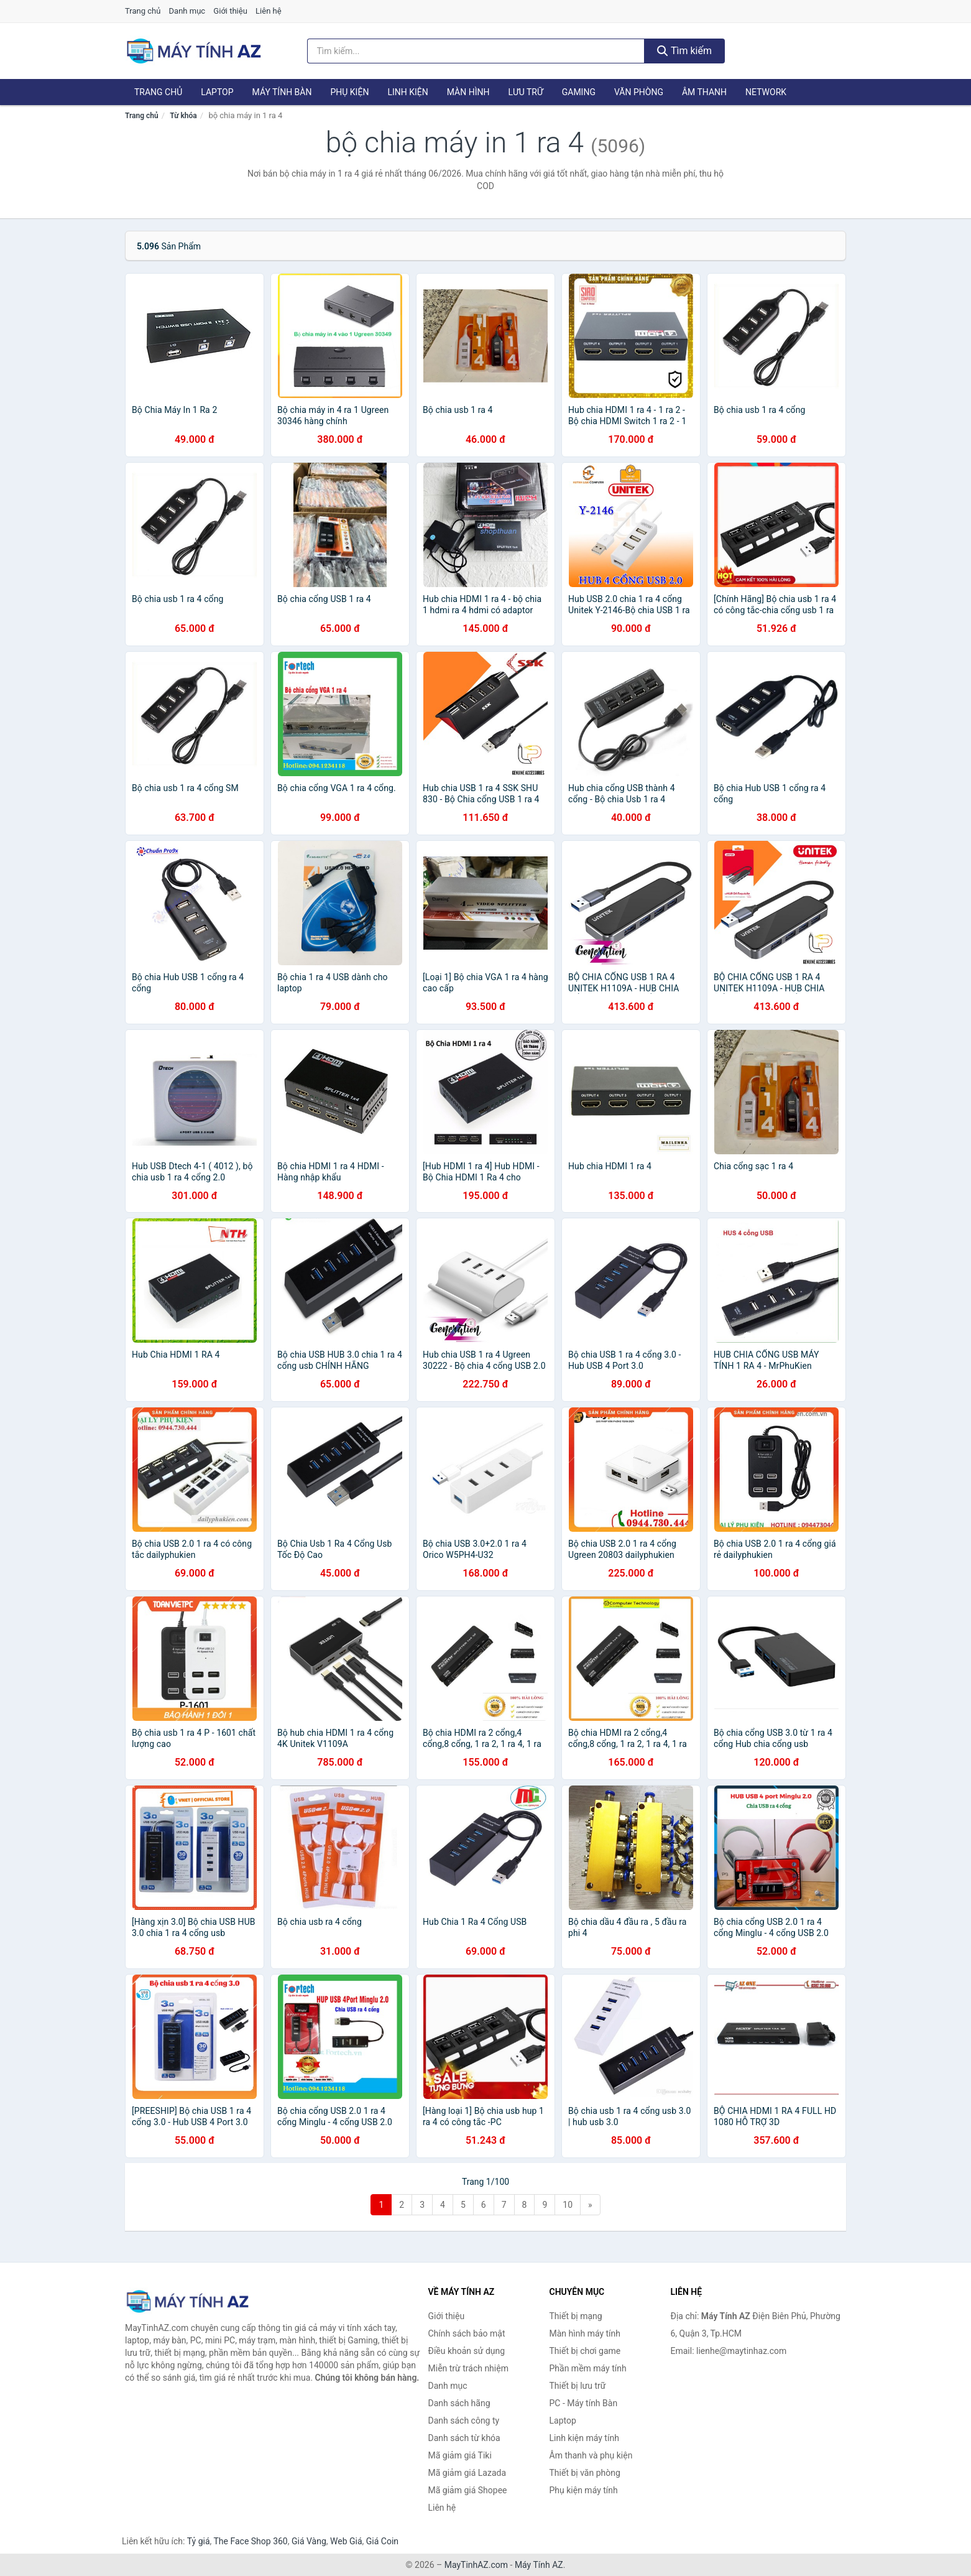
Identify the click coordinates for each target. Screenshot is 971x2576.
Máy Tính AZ (539, 2565)
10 (568, 2205)
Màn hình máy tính (585, 2333)
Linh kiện (407, 92)
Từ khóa (183, 115)
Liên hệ (268, 11)
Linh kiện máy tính (584, 2438)
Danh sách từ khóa (464, 2438)
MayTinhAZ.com (476, 2565)
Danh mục (187, 11)
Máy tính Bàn (282, 92)
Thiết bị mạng (576, 2316)
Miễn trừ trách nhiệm (468, 2368)
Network (765, 92)
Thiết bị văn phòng (585, 2473)
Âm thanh (704, 92)
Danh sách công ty (464, 2420)
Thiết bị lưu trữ (578, 2386)
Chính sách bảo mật (466, 2333)
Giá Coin (382, 2541)
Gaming (579, 92)
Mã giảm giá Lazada (467, 2473)
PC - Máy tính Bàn (584, 2403)
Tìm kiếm (684, 51)
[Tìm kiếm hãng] (476, 51)
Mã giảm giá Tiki (460, 2455)
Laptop (217, 92)
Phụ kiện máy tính (584, 2490)
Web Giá (346, 2541)
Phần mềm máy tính (588, 2368)
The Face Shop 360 (250, 2541)
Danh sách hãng (459, 2403)
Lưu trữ (525, 92)
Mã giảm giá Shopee (467, 2490)
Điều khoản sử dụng (466, 2351)
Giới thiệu (230, 11)
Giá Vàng (309, 2541)
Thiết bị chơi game (585, 2351)
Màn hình (468, 92)
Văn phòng (638, 92)
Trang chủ (142, 11)
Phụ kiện (349, 92)
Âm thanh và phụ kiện (591, 2455)
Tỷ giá (198, 2541)
